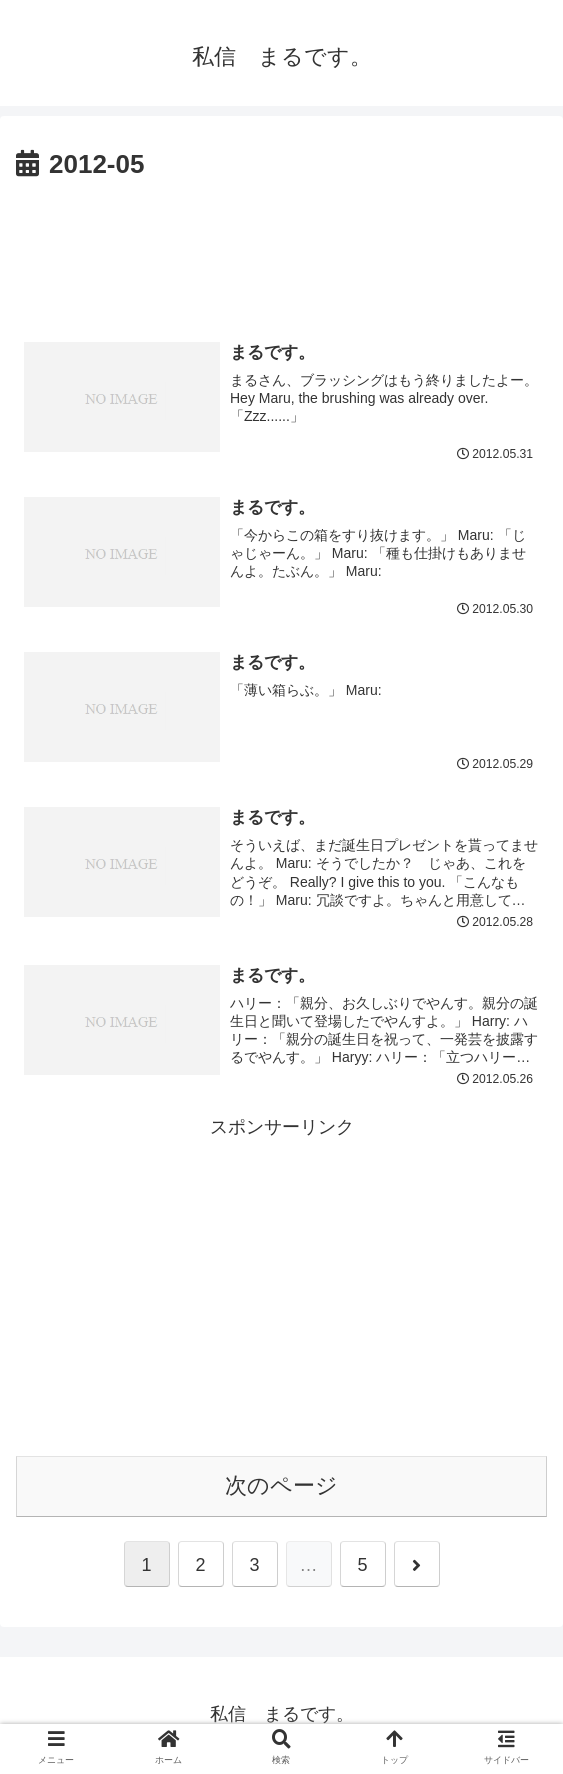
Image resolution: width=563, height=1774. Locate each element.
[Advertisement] (281, 248)
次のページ (281, 1487)
